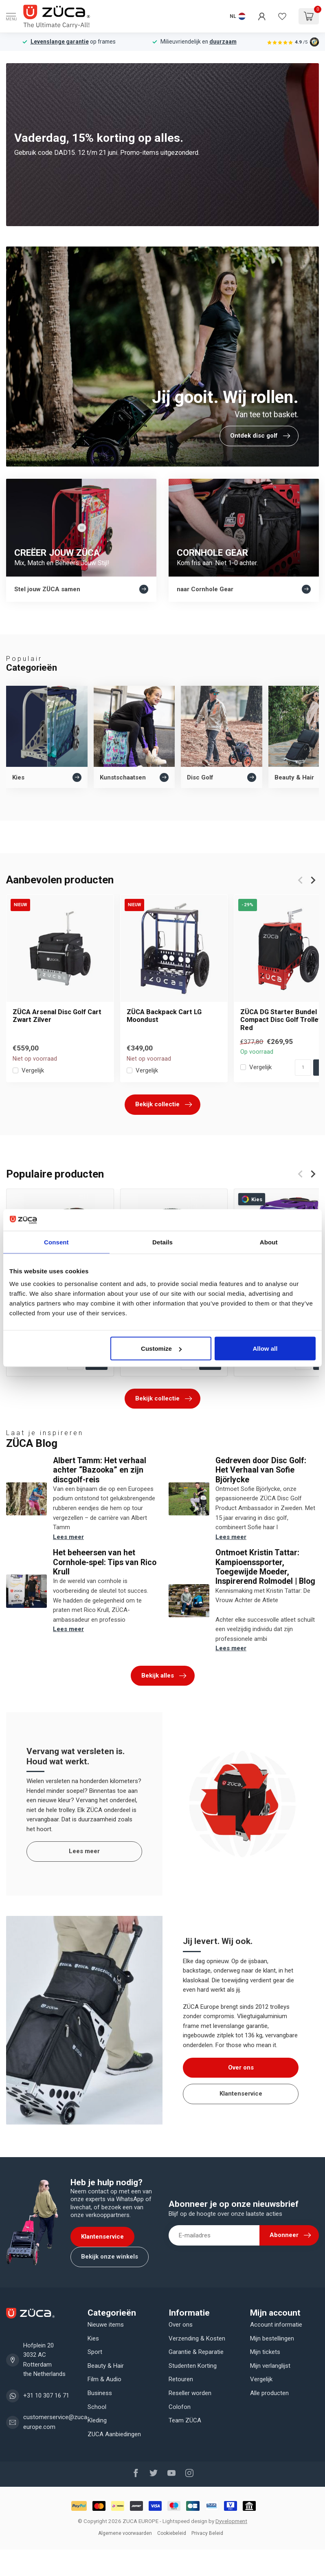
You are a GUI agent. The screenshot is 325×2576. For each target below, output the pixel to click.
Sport (95, 2352)
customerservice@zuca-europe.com (56, 2422)
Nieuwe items (106, 2324)
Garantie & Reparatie (196, 2352)
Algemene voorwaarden (125, 2533)
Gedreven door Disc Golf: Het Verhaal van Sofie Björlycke (260, 1470)
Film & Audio (104, 2379)
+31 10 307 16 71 (46, 2395)
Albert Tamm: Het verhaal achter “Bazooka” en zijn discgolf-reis (99, 1470)
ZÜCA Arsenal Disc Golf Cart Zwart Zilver (57, 1016)
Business (100, 2393)
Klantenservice (241, 2093)
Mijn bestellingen (272, 2338)
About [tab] (269, 1241)
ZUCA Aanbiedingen (114, 2434)
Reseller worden (190, 2393)
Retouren (181, 2379)
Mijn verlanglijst (270, 2365)
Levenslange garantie (60, 41)
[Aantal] (303, 1067)
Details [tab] (162, 1241)
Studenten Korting (193, 2365)
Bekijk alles (163, 1676)
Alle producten (269, 2393)
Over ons (241, 2067)
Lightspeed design (184, 2521)
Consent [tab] (56, 1241)
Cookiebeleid (171, 2533)
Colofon (180, 2407)
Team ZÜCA (185, 2420)
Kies (93, 2338)
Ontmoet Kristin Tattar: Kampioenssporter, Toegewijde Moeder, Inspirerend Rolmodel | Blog (265, 1567)
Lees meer (68, 1537)
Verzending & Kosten (197, 2338)
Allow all (265, 1348)
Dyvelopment (231, 2521)
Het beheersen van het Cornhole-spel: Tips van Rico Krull (104, 1562)
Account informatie (276, 2324)
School (97, 2407)
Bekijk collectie (163, 1105)
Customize (161, 1348)
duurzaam (223, 41)
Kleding (97, 2420)
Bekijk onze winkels (109, 2256)
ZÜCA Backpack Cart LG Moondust (164, 1016)
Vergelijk (33, 1071)
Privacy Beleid (207, 2533)
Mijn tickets (265, 2352)
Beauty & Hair (106, 2365)
